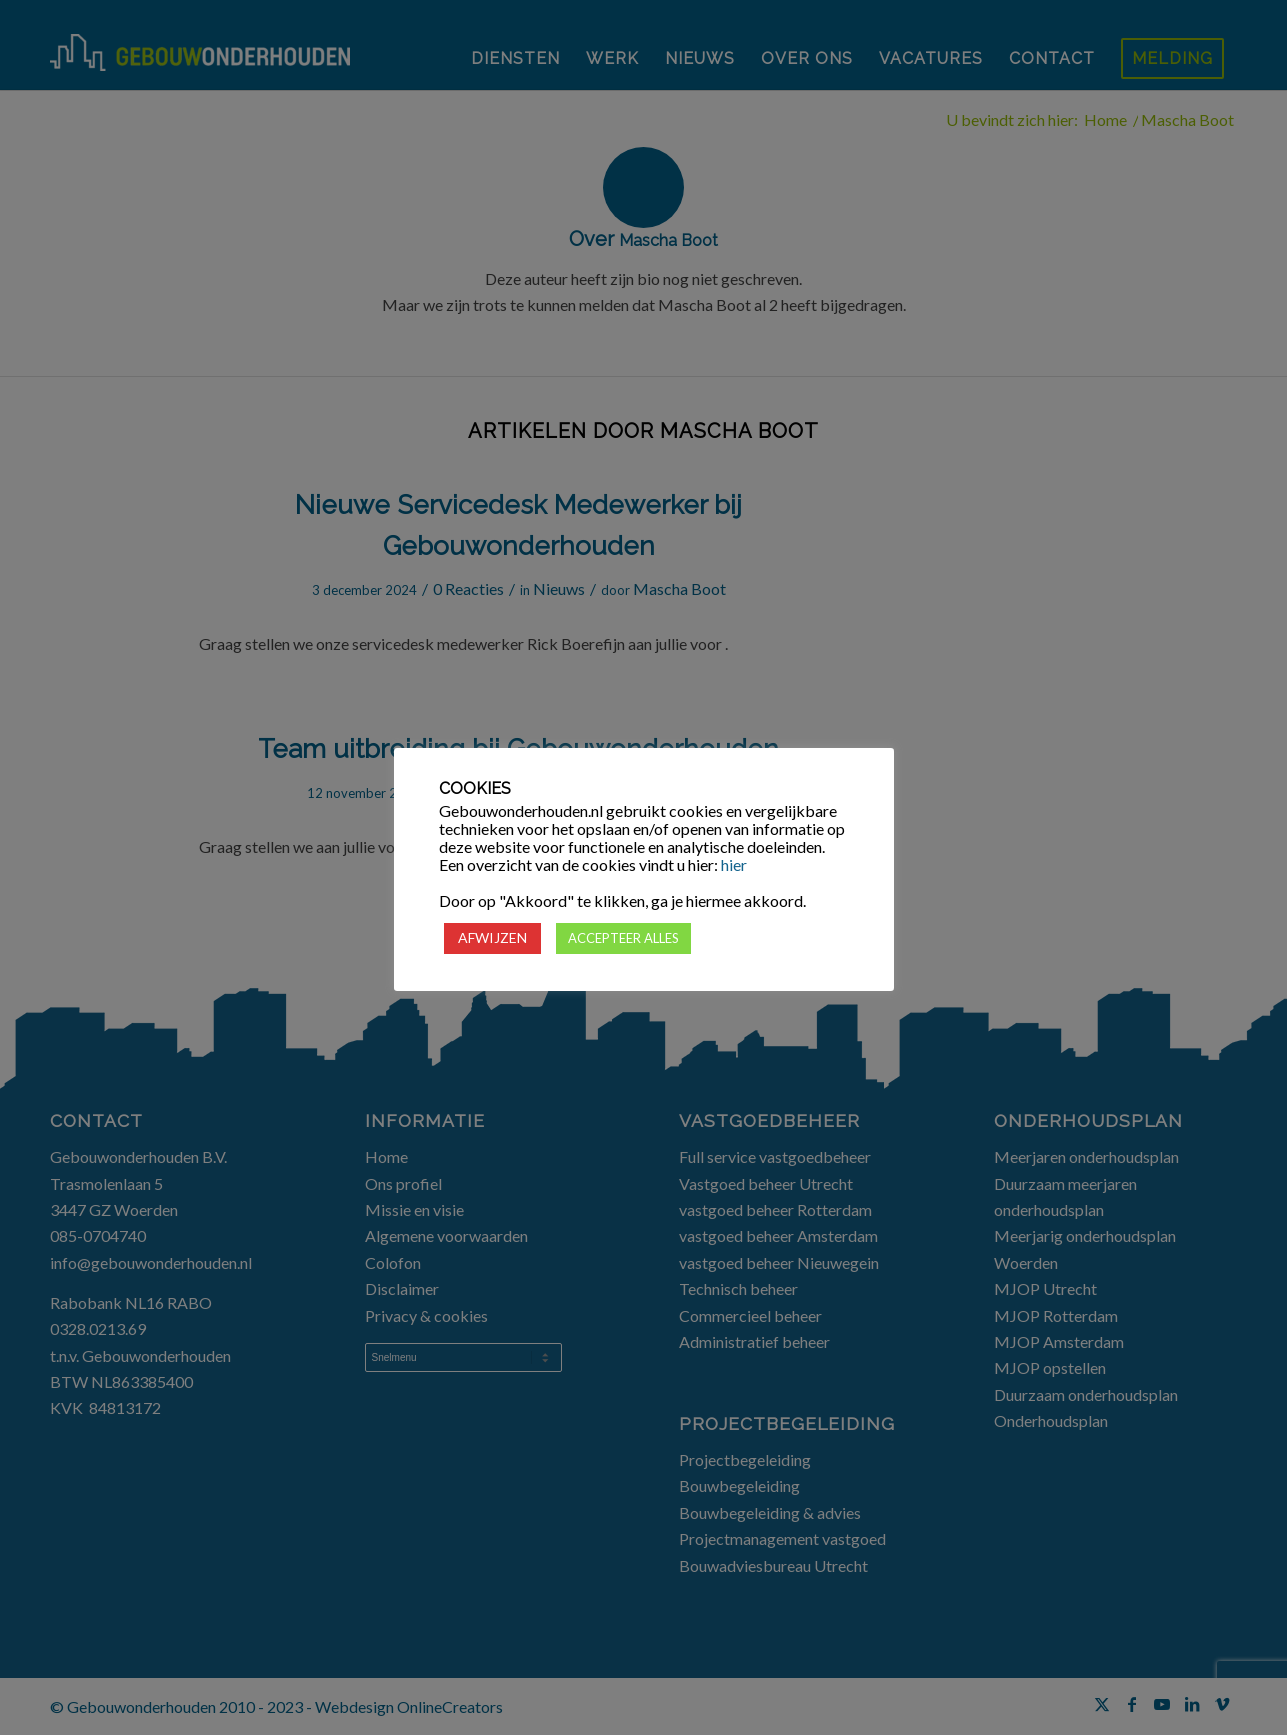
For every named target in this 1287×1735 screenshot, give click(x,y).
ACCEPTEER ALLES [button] (623, 938)
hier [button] (734, 864)
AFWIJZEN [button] (492, 937)
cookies (696, 811)
